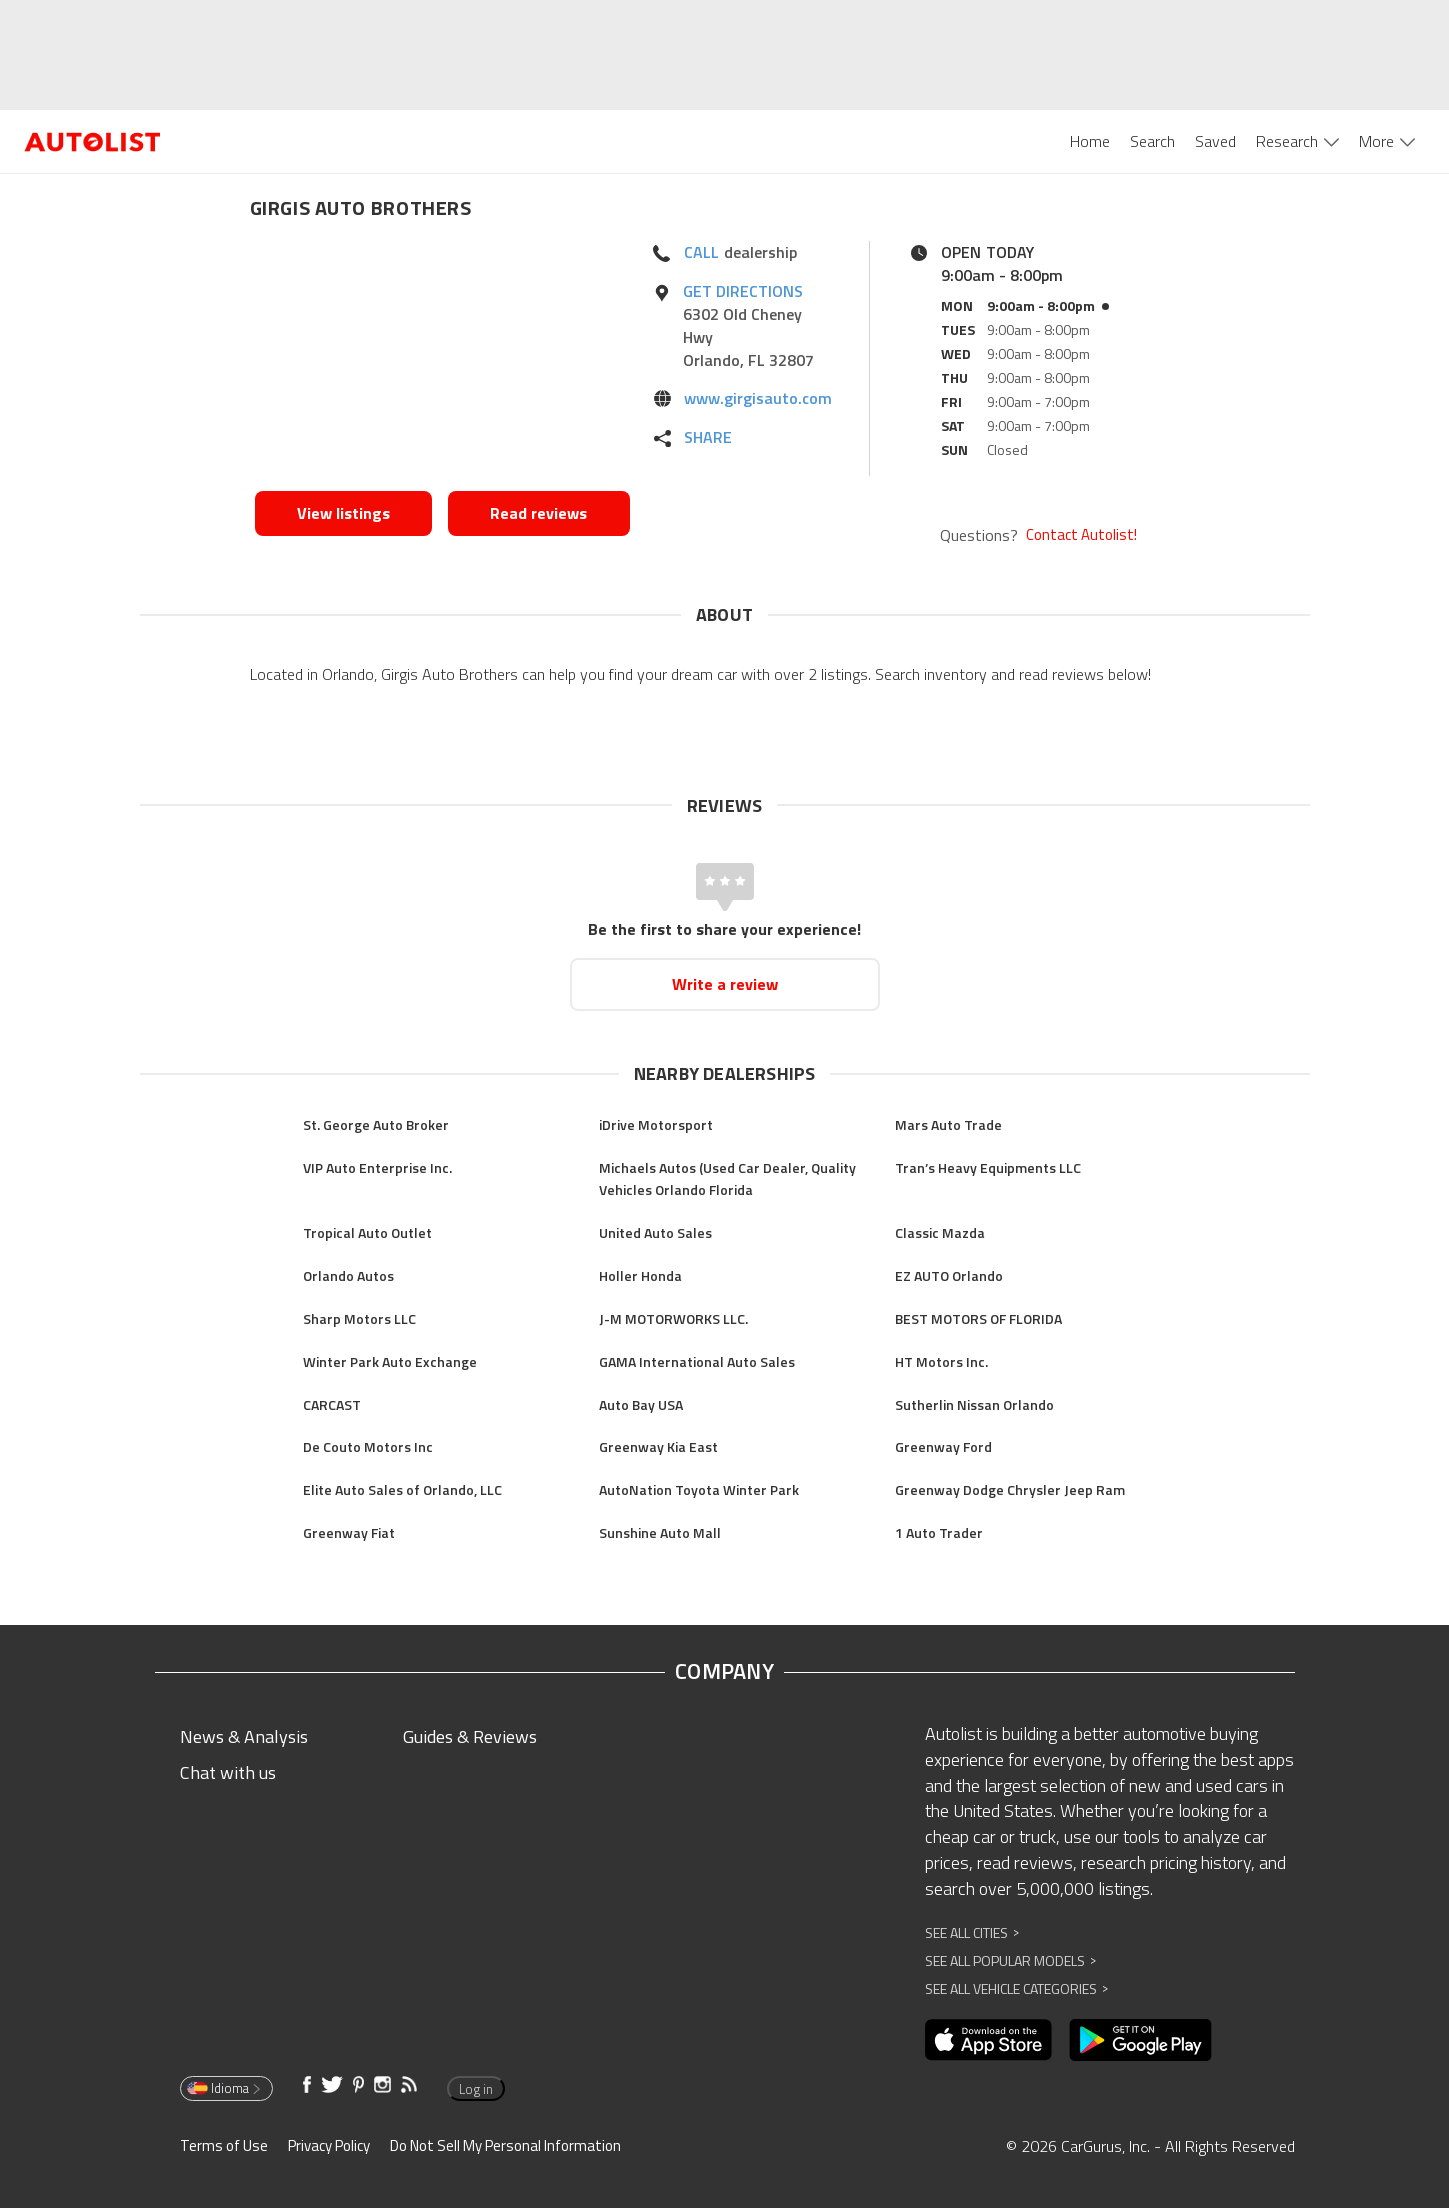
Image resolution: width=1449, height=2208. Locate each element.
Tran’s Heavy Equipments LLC (988, 1167)
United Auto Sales (655, 1232)
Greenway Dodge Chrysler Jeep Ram (1010, 1489)
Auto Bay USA (641, 1404)
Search (1152, 141)
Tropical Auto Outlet (367, 1232)
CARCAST (332, 1404)
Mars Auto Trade (948, 1124)
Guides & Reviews (470, 1736)
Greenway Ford (943, 1446)
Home (1090, 141)
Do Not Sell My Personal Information (505, 2145)
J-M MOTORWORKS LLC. (673, 1318)
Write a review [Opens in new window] (725, 984)
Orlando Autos (348, 1275)
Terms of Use (224, 2145)
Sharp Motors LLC (359, 1318)
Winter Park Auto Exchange (390, 1361)
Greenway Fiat (349, 1532)
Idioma (225, 2088)
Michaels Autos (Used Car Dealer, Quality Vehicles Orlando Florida (727, 1179)
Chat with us (228, 1772)
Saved (1215, 141)
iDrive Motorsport (656, 1124)
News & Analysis (244, 1736)
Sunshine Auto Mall (660, 1532)
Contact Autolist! (1081, 535)
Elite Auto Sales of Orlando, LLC (402, 1489)
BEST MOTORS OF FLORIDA (978, 1318)
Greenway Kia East (658, 1446)
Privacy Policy (329, 2145)
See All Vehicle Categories (1016, 1988)
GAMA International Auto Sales (697, 1361)
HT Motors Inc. (941, 1361)
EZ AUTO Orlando (949, 1275)
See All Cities (972, 1932)
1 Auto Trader (939, 1532)
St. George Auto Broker (376, 1124)
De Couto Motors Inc (368, 1446)
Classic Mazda (940, 1232)
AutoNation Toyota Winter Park (699, 1489)
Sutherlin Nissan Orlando (974, 1404)
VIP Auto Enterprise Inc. (377, 1167)
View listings (343, 513)
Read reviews (538, 513)
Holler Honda (640, 1275)
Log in (476, 2089)
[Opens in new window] (442, 361)
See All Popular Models (1010, 1960)
